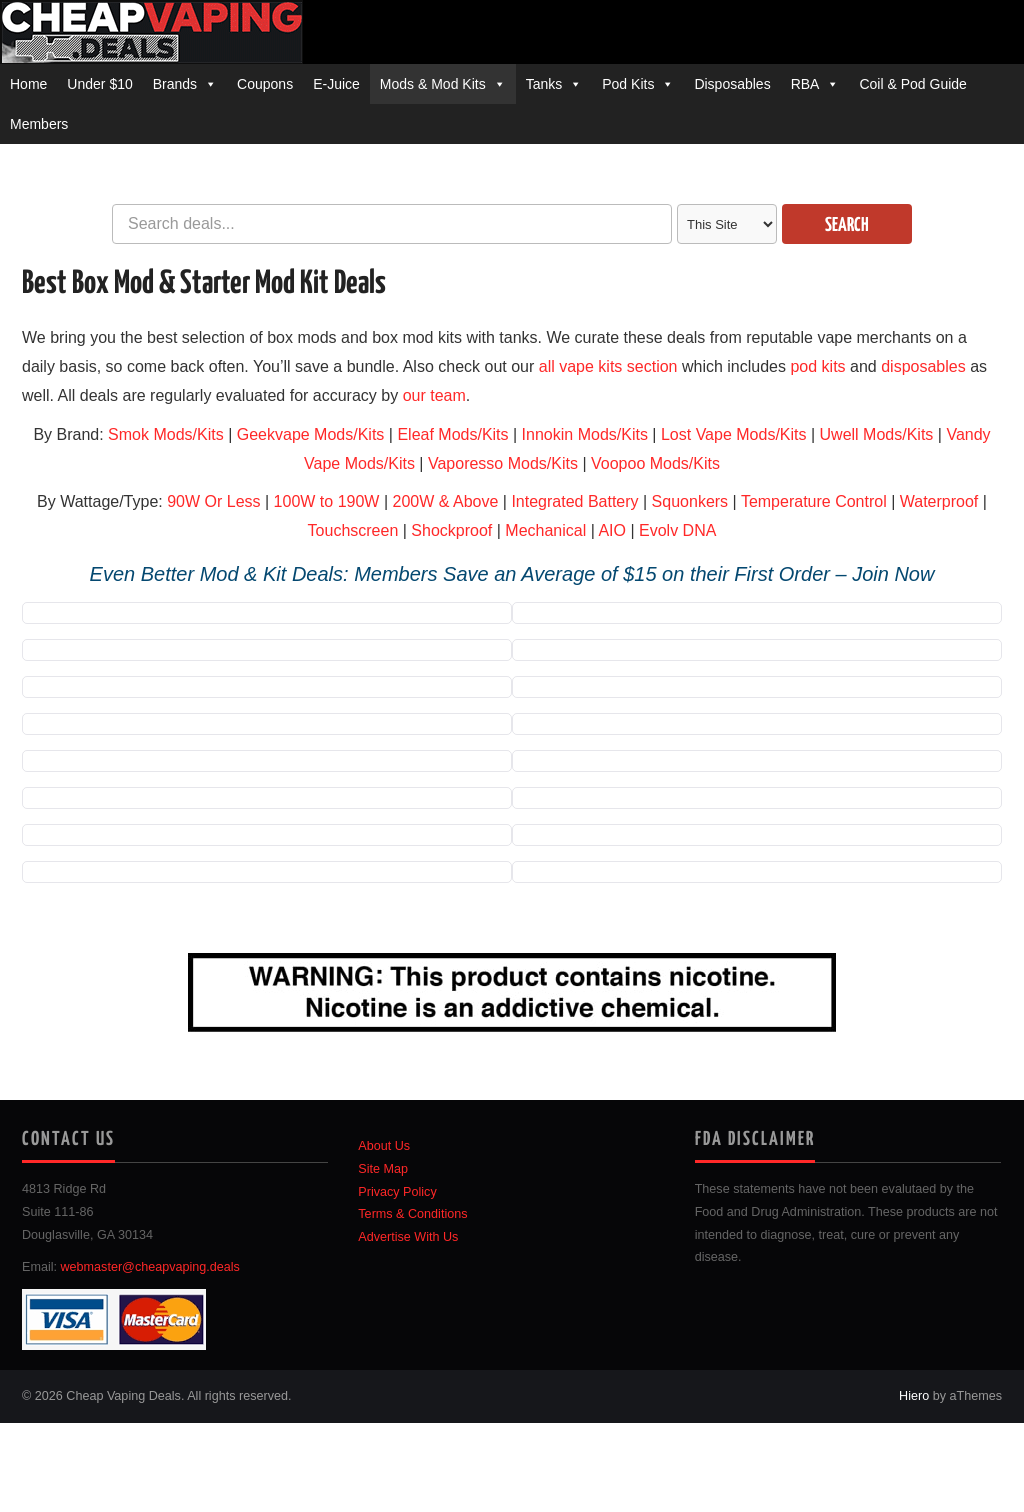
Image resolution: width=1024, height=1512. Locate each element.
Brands (175, 84)
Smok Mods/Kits (166, 434)
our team (434, 395)
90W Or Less (213, 501)
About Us (384, 1146)
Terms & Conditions (412, 1214)
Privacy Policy (397, 1192)
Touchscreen (353, 530)
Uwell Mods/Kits (877, 434)
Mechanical (545, 530)
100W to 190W (327, 501)
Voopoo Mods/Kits (655, 463)
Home (28, 84)
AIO (612, 530)
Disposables (732, 84)
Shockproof (451, 530)
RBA (805, 84)
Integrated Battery (574, 501)
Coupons (265, 84)
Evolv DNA (677, 530)
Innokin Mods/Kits (585, 434)
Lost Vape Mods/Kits (734, 434)
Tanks (544, 84)
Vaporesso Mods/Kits (503, 463)
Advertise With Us (408, 1237)
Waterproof (939, 501)
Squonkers (690, 501)
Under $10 (99, 84)
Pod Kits (628, 84)
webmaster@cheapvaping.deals (150, 1267)
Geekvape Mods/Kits (311, 434)
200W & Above (445, 501)
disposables (923, 366)
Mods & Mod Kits (433, 84)
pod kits (817, 366)
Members (39, 124)
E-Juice (336, 84)
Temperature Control (814, 501)
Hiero (914, 1396)
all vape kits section (608, 366)
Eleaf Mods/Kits (452, 434)
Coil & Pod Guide (912, 84)
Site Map (383, 1169)
